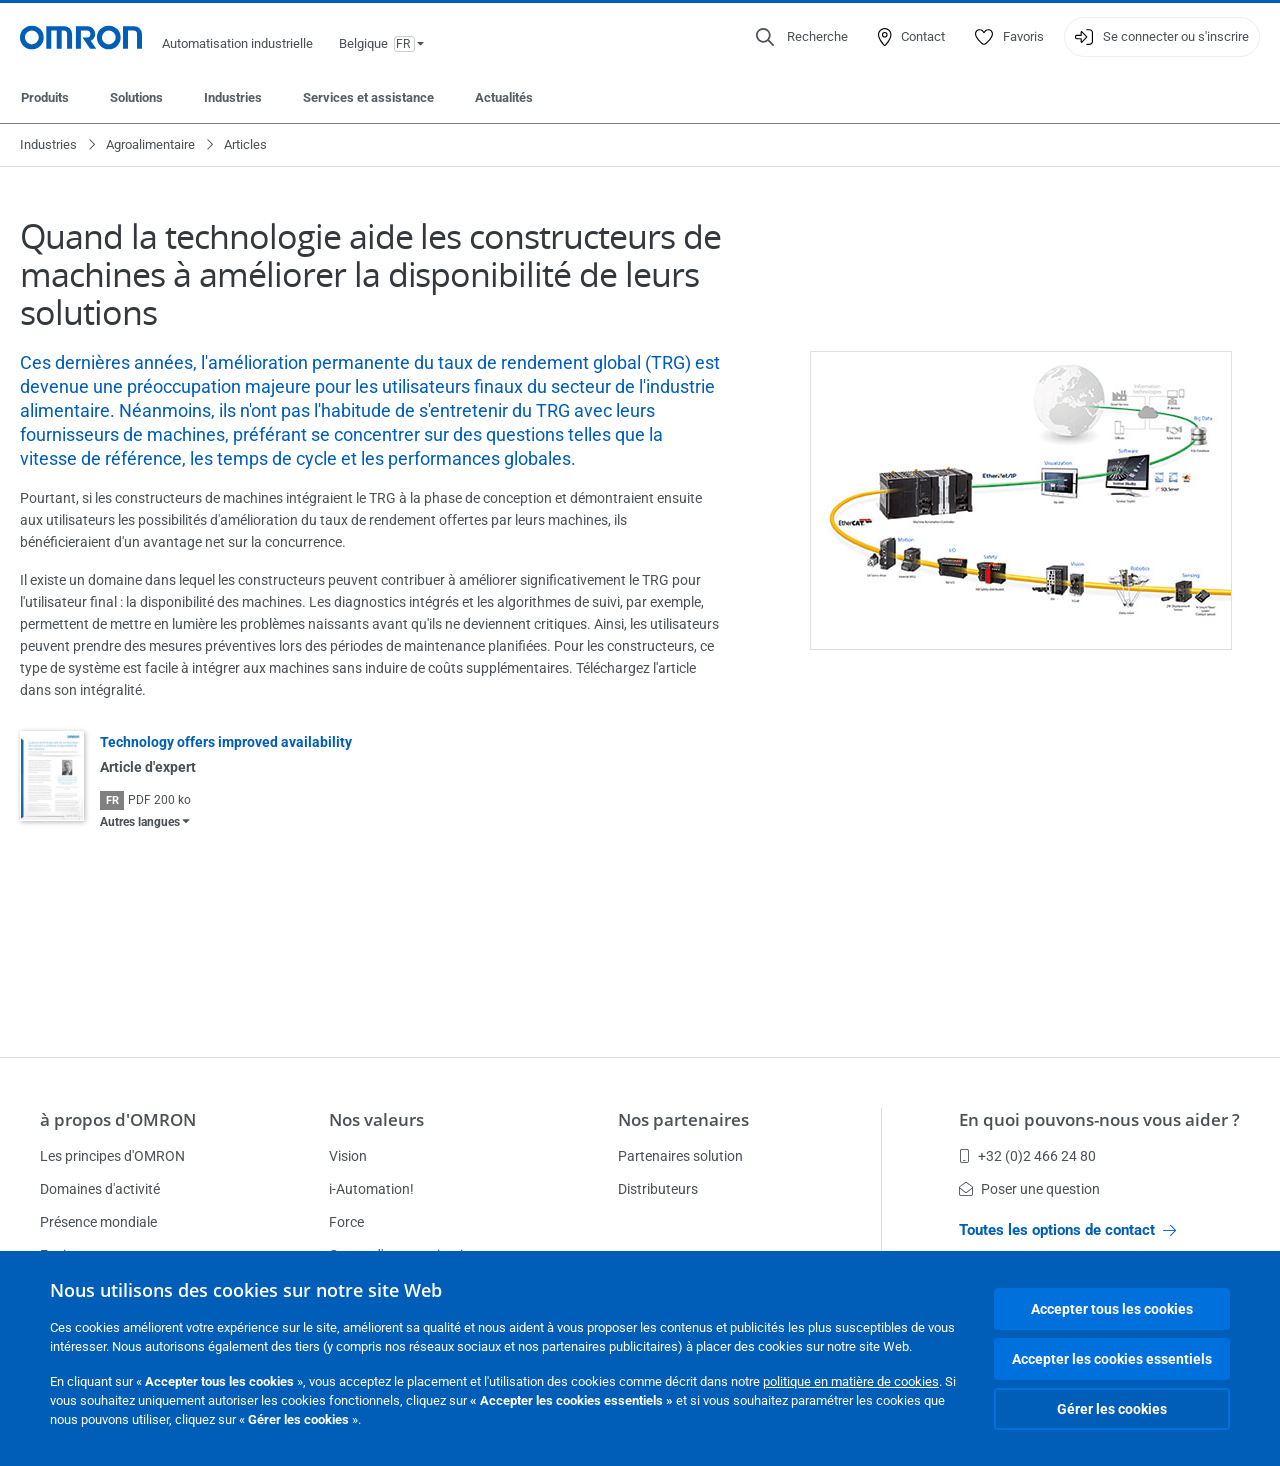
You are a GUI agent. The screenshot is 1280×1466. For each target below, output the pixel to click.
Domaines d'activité (100, 1189)
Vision (348, 1156)
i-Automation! (371, 1189)
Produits (45, 97)
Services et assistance (368, 97)
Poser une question (1029, 1189)
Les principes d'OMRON (112, 1156)
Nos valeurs (376, 1119)
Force (346, 1222)
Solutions (136, 97)
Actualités (504, 97)
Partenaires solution (680, 1156)
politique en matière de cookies (851, 1381)
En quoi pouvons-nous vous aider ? (1099, 1119)
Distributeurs (658, 1189)
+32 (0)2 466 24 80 (1027, 1156)
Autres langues (140, 822)
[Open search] (802, 37)
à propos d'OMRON (118, 1119)
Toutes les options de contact (1067, 1230)
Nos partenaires (683, 1119)
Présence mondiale (98, 1222)
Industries (233, 97)
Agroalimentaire (150, 144)
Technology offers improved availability (226, 742)
